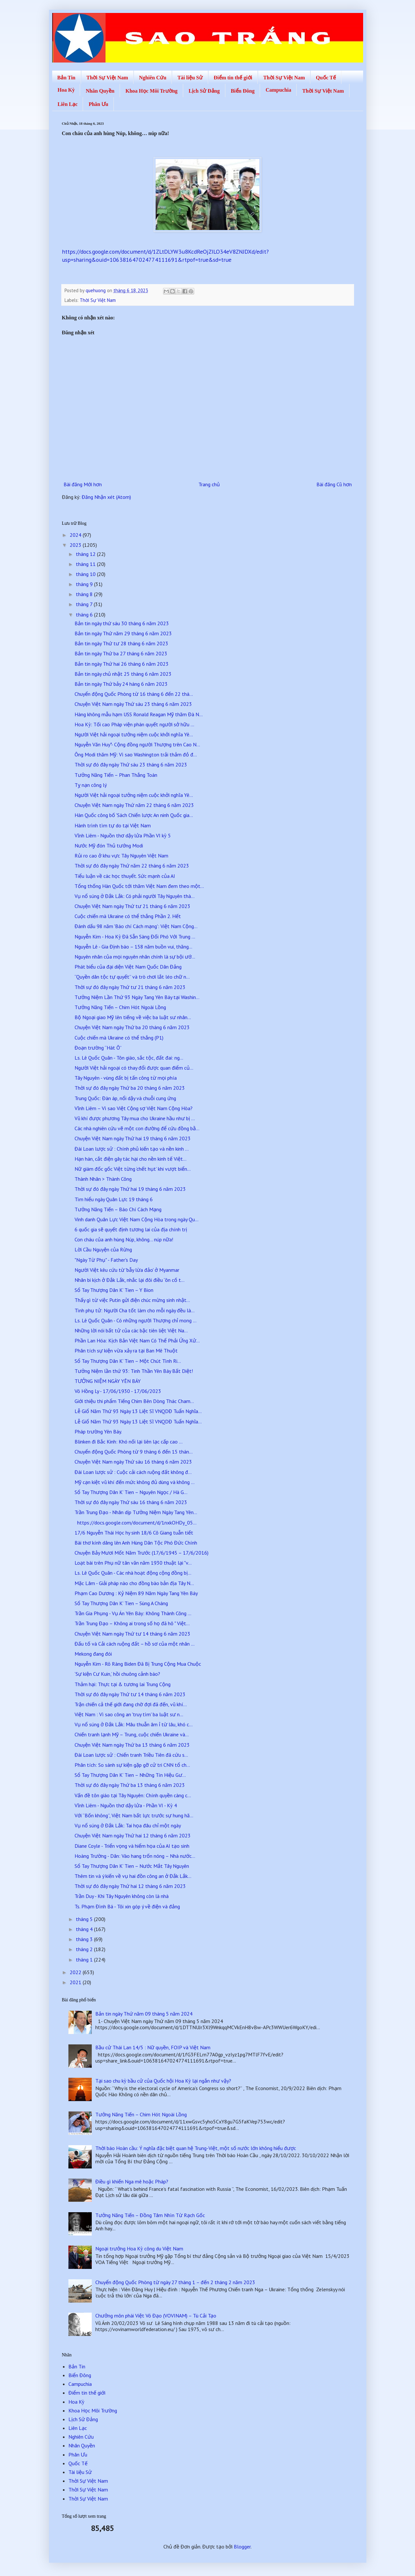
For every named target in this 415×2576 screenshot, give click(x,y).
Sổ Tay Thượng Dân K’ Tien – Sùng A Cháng (121, 1603)
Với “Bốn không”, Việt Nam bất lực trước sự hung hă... (134, 1815)
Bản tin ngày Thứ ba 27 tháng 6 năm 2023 (121, 653)
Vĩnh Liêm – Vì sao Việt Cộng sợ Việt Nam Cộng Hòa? (133, 1108)
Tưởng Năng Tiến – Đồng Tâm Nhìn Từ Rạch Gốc (150, 2215)
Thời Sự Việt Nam (107, 77)
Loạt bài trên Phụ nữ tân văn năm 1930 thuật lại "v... (133, 1562)
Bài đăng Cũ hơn (334, 484)
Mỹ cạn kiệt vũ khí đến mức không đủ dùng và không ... (135, 1482)
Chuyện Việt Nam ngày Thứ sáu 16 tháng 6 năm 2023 (133, 1461)
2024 (76, 535)
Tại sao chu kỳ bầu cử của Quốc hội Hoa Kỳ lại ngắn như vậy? (163, 2080)
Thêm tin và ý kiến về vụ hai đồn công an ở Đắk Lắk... (133, 1876)
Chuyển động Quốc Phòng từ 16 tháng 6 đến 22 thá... (134, 694)
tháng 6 (85, 614)
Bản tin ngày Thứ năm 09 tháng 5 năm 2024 (144, 2013)
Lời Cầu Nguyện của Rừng (103, 1249)
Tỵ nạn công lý (91, 785)
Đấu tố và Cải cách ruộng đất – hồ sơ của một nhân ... (135, 1643)
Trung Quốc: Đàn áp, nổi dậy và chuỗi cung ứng (125, 1098)
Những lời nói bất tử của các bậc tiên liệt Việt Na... (131, 1330)
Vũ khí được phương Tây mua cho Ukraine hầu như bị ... (135, 1118)
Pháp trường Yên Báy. (98, 1431)
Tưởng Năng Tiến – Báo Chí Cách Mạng (118, 1209)
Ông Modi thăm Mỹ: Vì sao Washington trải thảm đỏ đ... (136, 754)
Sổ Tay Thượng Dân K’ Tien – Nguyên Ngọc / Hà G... (131, 1492)
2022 (76, 1972)
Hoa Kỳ (66, 90)
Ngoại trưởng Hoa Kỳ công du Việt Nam (139, 2248)
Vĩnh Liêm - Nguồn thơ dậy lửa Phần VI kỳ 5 (123, 835)
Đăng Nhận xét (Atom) (106, 497)
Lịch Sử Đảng (204, 91)
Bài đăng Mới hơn (83, 484)
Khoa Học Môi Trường (151, 91)
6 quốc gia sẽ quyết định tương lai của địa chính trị (131, 1229)
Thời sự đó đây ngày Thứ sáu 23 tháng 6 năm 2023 (131, 764)
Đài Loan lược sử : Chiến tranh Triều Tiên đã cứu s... (131, 1755)
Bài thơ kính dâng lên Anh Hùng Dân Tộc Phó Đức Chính (136, 1542)
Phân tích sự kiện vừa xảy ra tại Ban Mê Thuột (126, 1350)
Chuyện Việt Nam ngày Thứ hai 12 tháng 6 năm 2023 (133, 1835)
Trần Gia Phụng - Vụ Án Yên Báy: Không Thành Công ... (133, 1613)
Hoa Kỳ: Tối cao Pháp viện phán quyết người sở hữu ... (134, 724)
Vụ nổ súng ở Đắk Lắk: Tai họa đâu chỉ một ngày (128, 1825)
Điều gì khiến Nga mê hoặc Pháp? (131, 2181)
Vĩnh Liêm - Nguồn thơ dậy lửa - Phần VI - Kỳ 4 (126, 1805)
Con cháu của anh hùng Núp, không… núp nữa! (124, 1239)
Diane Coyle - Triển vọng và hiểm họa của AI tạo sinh (132, 1846)
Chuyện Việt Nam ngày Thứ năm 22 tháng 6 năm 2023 (134, 805)
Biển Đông (243, 91)
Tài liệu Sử (190, 77)
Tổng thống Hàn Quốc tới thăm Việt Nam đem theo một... (139, 886)
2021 (76, 1982)
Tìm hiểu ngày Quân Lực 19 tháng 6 (114, 1199)
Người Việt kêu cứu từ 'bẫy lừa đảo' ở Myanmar (127, 1270)
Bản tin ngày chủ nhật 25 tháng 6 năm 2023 (123, 674)
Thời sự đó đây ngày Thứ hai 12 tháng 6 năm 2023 (130, 1886)
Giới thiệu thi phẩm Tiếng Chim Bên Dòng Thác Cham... (134, 1401)
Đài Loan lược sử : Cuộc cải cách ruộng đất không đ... (133, 1472)
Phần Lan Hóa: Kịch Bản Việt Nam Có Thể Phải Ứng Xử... (137, 1340)
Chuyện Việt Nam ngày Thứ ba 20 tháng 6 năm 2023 (132, 1027)
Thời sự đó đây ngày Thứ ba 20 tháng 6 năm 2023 (130, 1088)
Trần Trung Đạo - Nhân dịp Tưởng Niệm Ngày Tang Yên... (136, 1512)
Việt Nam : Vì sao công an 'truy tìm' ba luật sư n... (129, 1714)
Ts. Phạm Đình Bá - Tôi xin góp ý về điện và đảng (127, 1906)
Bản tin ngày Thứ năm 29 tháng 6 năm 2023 (123, 633)
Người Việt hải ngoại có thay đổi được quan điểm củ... (134, 1067)
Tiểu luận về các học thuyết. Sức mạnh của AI (125, 876)
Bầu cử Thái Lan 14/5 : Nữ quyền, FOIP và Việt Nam (152, 2047)
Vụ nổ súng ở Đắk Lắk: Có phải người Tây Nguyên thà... (135, 896)
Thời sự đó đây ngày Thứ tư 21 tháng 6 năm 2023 (130, 987)
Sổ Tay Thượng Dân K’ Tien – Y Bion (114, 1290)
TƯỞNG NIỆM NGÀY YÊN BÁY (108, 1381)
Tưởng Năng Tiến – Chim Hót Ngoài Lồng (120, 1007)
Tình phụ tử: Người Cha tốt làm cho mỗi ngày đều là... (135, 1310)
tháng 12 (86, 554)
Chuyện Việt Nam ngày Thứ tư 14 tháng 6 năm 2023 (132, 1633)
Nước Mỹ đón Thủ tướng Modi (109, 845)
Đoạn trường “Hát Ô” (98, 1047)
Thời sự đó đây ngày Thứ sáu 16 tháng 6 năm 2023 (131, 1502)
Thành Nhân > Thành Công (103, 1179)
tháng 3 (85, 1939)
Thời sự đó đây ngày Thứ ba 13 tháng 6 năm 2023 (130, 1785)
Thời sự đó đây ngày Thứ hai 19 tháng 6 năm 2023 (130, 1189)
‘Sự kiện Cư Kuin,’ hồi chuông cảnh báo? (117, 1674)
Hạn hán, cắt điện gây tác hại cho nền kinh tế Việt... (130, 1159)
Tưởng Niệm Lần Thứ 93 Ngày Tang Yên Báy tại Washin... (137, 997)
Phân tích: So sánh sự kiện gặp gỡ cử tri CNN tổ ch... (132, 1765)
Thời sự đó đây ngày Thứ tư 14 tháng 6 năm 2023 (130, 1694)
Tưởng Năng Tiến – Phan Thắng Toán (116, 775)
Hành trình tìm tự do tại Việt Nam (113, 825)
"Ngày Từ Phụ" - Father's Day (106, 1260)
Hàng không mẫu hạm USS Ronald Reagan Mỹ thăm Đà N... (139, 714)
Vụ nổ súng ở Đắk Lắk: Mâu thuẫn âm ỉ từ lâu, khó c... (134, 1724)
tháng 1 (85, 1959)
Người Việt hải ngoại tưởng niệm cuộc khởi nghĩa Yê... (134, 734)
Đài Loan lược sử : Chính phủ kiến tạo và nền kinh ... (132, 1148)
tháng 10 (86, 574)
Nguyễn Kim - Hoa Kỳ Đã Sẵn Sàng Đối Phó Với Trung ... (135, 936)
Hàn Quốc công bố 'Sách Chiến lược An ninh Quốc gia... (134, 815)
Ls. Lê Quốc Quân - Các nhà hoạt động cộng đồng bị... (133, 1573)
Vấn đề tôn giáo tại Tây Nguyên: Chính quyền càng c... (133, 1795)
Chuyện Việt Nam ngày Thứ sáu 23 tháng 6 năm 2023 (133, 704)
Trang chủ (209, 484)
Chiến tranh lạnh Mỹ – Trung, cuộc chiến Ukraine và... (132, 1734)
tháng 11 (86, 564)
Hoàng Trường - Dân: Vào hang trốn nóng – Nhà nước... (135, 1856)
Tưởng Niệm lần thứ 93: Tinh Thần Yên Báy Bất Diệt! (134, 1371)
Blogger (242, 2546)
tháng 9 (85, 584)
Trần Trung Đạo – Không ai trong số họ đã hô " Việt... (132, 1623)
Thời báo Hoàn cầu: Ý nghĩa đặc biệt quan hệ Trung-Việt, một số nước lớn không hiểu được (195, 2148)
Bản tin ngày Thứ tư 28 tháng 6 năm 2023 (121, 643)
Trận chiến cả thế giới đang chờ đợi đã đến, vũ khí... (131, 1704)
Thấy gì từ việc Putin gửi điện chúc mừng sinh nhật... (132, 1300)
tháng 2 (85, 1949)
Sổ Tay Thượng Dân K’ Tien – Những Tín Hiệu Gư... (130, 1775)
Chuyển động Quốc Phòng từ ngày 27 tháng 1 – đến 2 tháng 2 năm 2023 (175, 2282)
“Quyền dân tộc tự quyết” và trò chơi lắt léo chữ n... (132, 976)
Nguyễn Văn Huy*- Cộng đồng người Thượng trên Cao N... (137, 744)
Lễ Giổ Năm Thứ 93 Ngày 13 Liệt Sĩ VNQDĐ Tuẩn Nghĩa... (138, 1411)
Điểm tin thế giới (233, 77)
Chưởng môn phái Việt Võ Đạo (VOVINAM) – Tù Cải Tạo (155, 2315)
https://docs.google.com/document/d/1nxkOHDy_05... (135, 1522)
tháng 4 (85, 1929)
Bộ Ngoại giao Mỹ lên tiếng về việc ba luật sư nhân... (133, 1017)
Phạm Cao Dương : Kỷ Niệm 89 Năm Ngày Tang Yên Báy (136, 1593)
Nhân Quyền (100, 91)
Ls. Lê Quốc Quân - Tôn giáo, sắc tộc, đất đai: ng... (129, 1057)
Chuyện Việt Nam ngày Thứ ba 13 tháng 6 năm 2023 (132, 1745)
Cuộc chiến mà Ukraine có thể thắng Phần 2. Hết (128, 916)
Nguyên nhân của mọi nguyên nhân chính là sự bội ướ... (135, 956)
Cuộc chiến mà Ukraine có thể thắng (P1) (119, 1037)
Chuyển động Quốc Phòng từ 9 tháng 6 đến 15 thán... (134, 1451)
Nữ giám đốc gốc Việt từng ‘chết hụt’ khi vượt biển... (133, 1169)
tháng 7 (85, 604)
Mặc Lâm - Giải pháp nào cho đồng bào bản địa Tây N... (134, 1583)
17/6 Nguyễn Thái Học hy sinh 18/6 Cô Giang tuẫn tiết (134, 1532)
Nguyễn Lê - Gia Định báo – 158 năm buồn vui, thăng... (133, 946)
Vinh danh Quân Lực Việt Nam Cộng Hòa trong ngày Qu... (136, 1219)
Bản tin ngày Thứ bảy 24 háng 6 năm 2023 (121, 684)
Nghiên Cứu (152, 77)
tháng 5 (85, 1919)
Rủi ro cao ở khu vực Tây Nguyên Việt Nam (121, 855)
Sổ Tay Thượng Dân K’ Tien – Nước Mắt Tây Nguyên (132, 1866)
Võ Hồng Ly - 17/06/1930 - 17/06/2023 (118, 1391)
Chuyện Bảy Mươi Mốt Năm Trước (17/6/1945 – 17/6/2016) (141, 1552)
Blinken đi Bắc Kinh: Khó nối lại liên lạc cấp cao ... (129, 1441)
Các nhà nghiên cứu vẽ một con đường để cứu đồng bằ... (137, 1128)
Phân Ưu (98, 104)
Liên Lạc (68, 104)
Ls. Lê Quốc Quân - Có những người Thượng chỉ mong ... (135, 1320)
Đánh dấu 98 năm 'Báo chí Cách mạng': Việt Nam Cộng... (136, 926)
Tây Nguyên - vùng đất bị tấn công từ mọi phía (126, 1078)
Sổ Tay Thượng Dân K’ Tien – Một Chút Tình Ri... (128, 1361)
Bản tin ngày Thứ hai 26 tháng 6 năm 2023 (122, 664)
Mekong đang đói (93, 1653)
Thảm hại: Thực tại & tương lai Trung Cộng (123, 1684)
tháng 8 (85, 594)
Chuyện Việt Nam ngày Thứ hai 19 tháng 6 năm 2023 (133, 1138)
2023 (76, 545)
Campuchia (278, 90)
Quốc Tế (326, 77)
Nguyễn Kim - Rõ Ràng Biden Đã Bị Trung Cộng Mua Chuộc (138, 1664)
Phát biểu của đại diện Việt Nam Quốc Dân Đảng (128, 966)
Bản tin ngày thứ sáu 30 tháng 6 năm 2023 (122, 623)
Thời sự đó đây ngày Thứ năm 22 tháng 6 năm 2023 (132, 865)
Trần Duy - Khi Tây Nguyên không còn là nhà (122, 1896)
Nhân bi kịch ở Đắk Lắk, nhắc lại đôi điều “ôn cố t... (129, 1280)
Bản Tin (66, 77)
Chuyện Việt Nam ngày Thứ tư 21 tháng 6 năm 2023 (132, 906)
